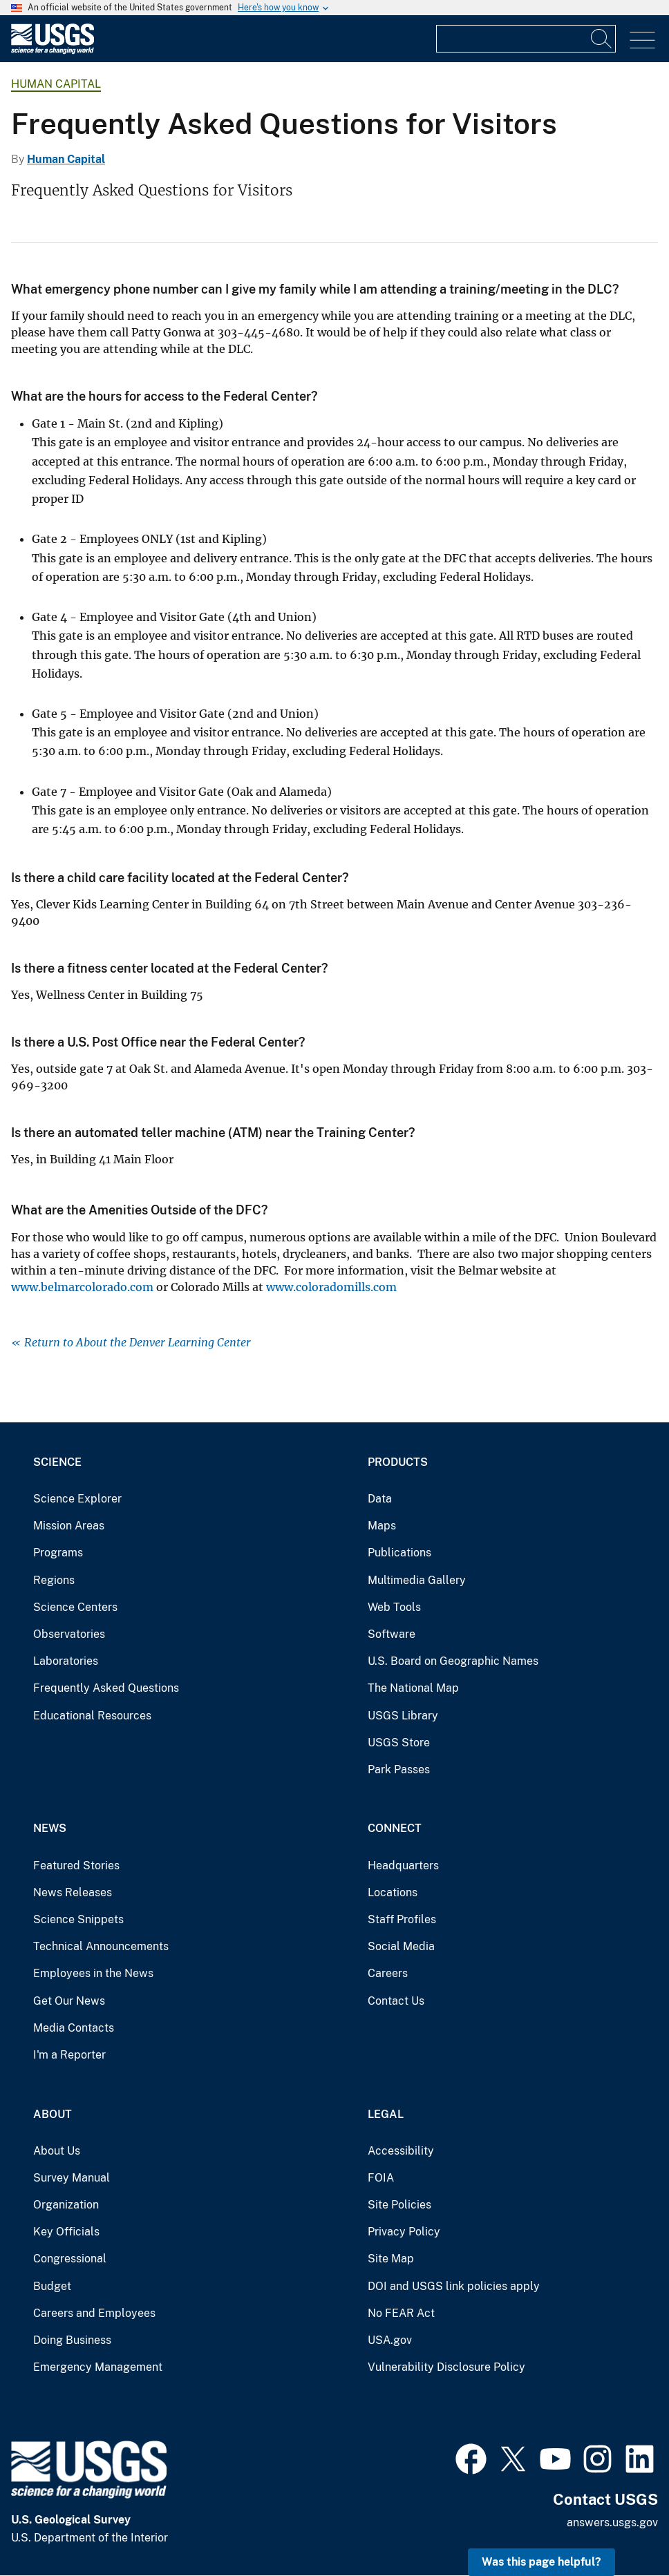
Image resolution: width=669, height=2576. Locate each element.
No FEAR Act (401, 2313)
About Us (56, 2150)
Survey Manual (71, 2177)
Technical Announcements (101, 1946)
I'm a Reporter (69, 2054)
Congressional (69, 2258)
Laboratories (65, 1661)
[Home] (52, 50)
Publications (399, 1552)
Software (391, 1634)
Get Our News (69, 2000)
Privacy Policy (404, 2231)
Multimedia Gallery (417, 1580)
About (52, 2114)
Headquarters (403, 1865)
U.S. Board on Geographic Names (453, 1661)
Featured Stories (76, 1865)
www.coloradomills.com (331, 1287)
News (49, 1828)
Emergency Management (97, 2367)
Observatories (69, 1634)
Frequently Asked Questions (106, 1688)
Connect (395, 1828)
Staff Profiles (402, 1919)
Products (398, 1462)
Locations (392, 1892)
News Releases (72, 1892)
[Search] (602, 39)
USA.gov (390, 2340)
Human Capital (56, 83)
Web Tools (394, 1607)
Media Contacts (73, 2027)
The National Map (413, 1688)
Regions (54, 1580)
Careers (388, 1973)
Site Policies (399, 2204)
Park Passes (399, 1769)
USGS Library (403, 1715)
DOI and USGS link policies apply (454, 2286)
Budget (52, 2286)
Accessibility (401, 2150)
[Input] (526, 39)
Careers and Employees (94, 2313)
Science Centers (75, 1607)
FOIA (381, 2177)
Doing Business (72, 2340)
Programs (58, 1552)
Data (380, 1498)
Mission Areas (68, 1525)
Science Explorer (77, 1498)
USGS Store (399, 1742)
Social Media (401, 1946)
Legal (386, 2114)
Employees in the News (93, 1973)
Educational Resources (92, 1715)
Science (57, 1462)
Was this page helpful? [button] (541, 2561)
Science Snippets (78, 1919)
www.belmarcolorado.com (82, 1287)
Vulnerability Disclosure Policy (446, 2367)
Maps (382, 1525)
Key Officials (66, 2231)
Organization (66, 2204)
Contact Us (396, 2000)
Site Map (391, 2258)
